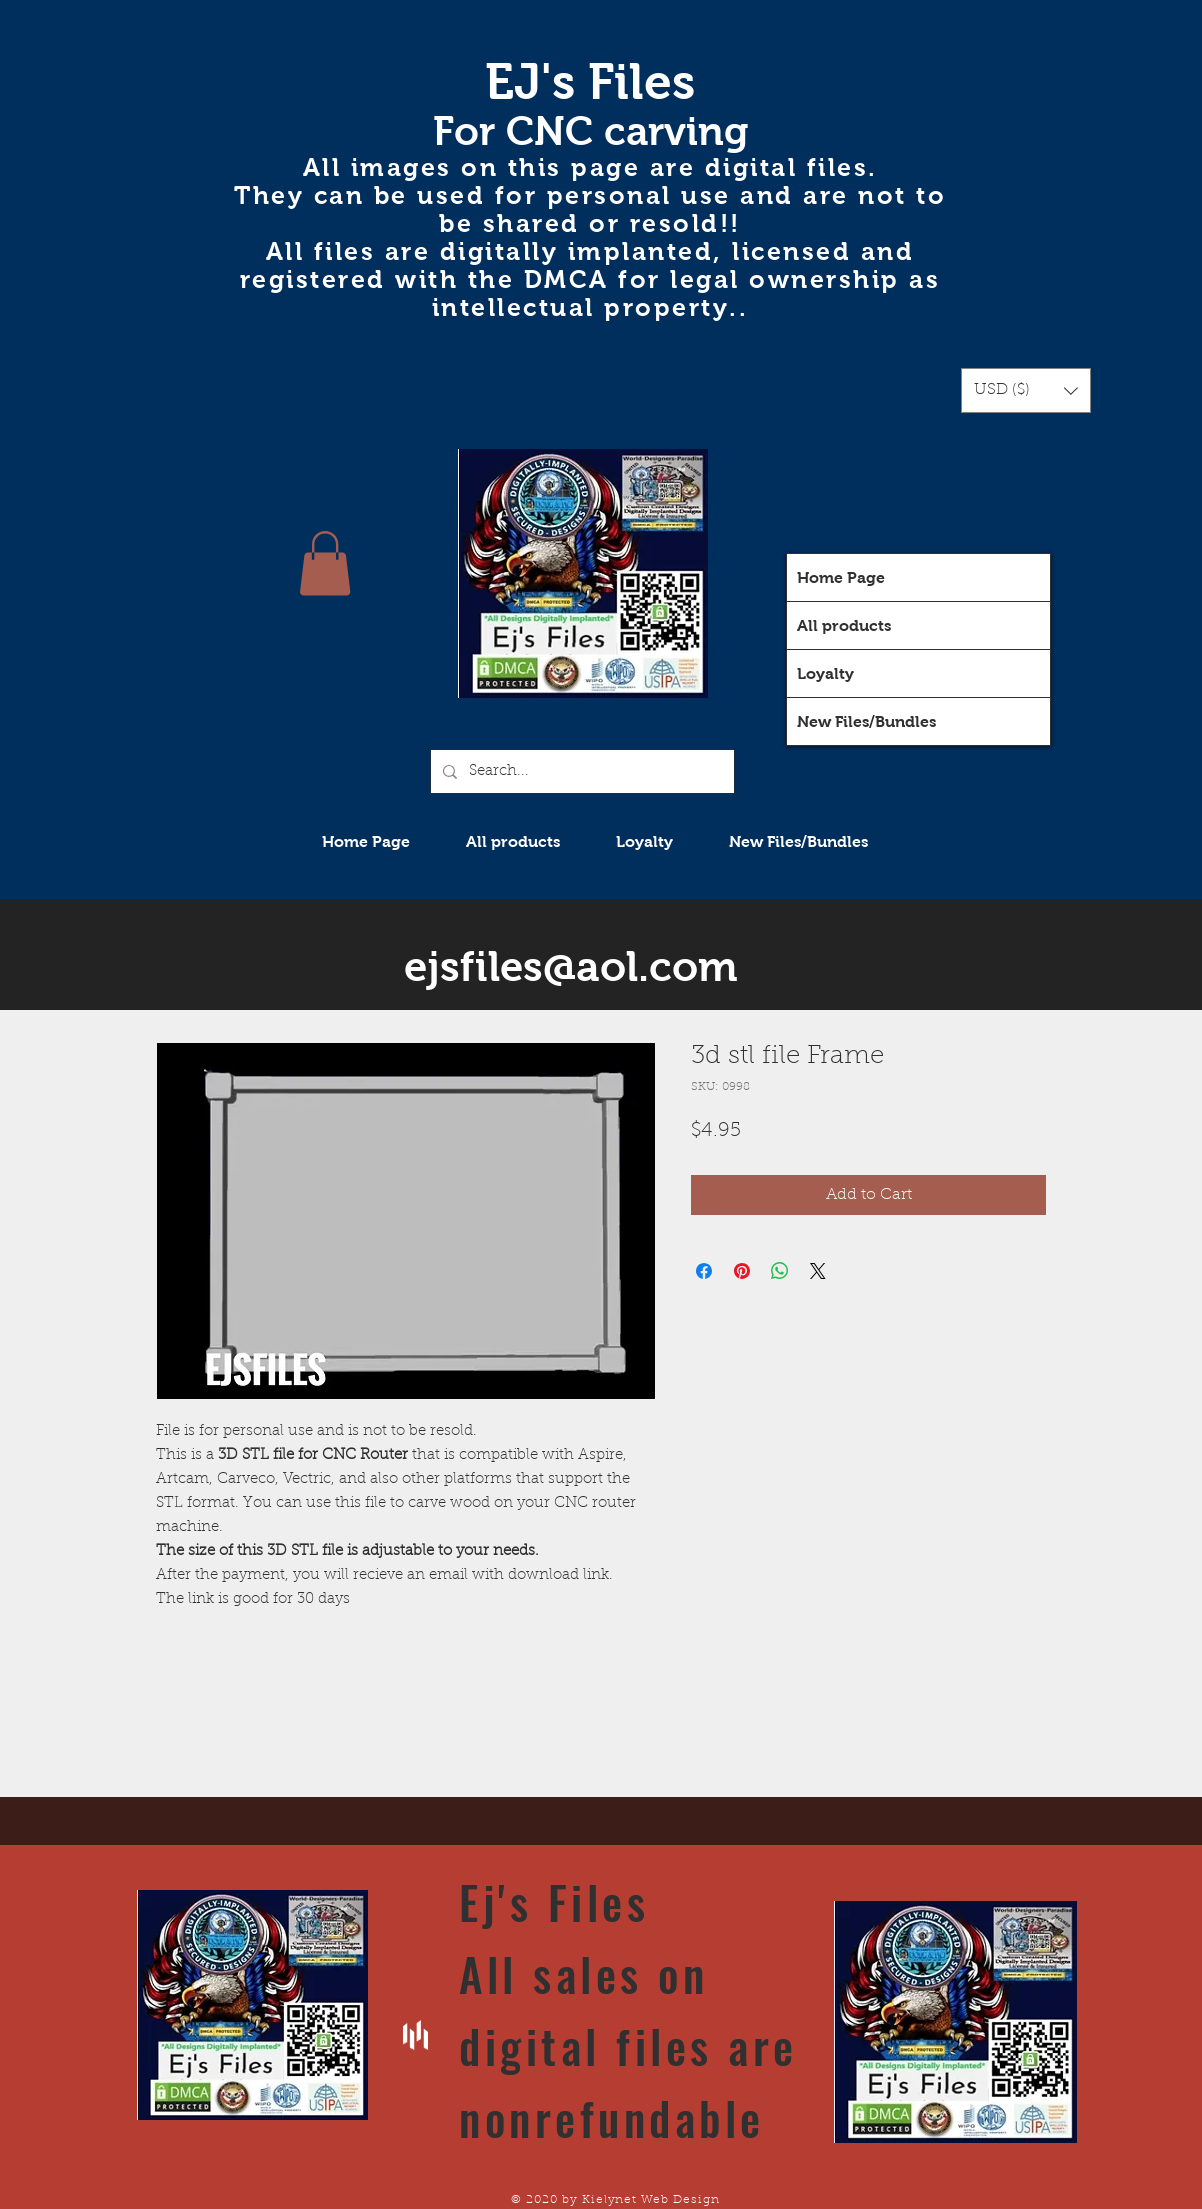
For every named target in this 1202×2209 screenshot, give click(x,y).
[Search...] (580, 771)
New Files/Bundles (866, 721)
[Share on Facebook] (704, 1271)
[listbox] (1026, 390)
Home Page (841, 577)
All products (844, 625)
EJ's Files (590, 81)
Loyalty (825, 673)
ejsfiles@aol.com (571, 966)
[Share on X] (818, 1271)
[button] (1026, 390)
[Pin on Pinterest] (742, 1271)
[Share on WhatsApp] (780, 1271)
